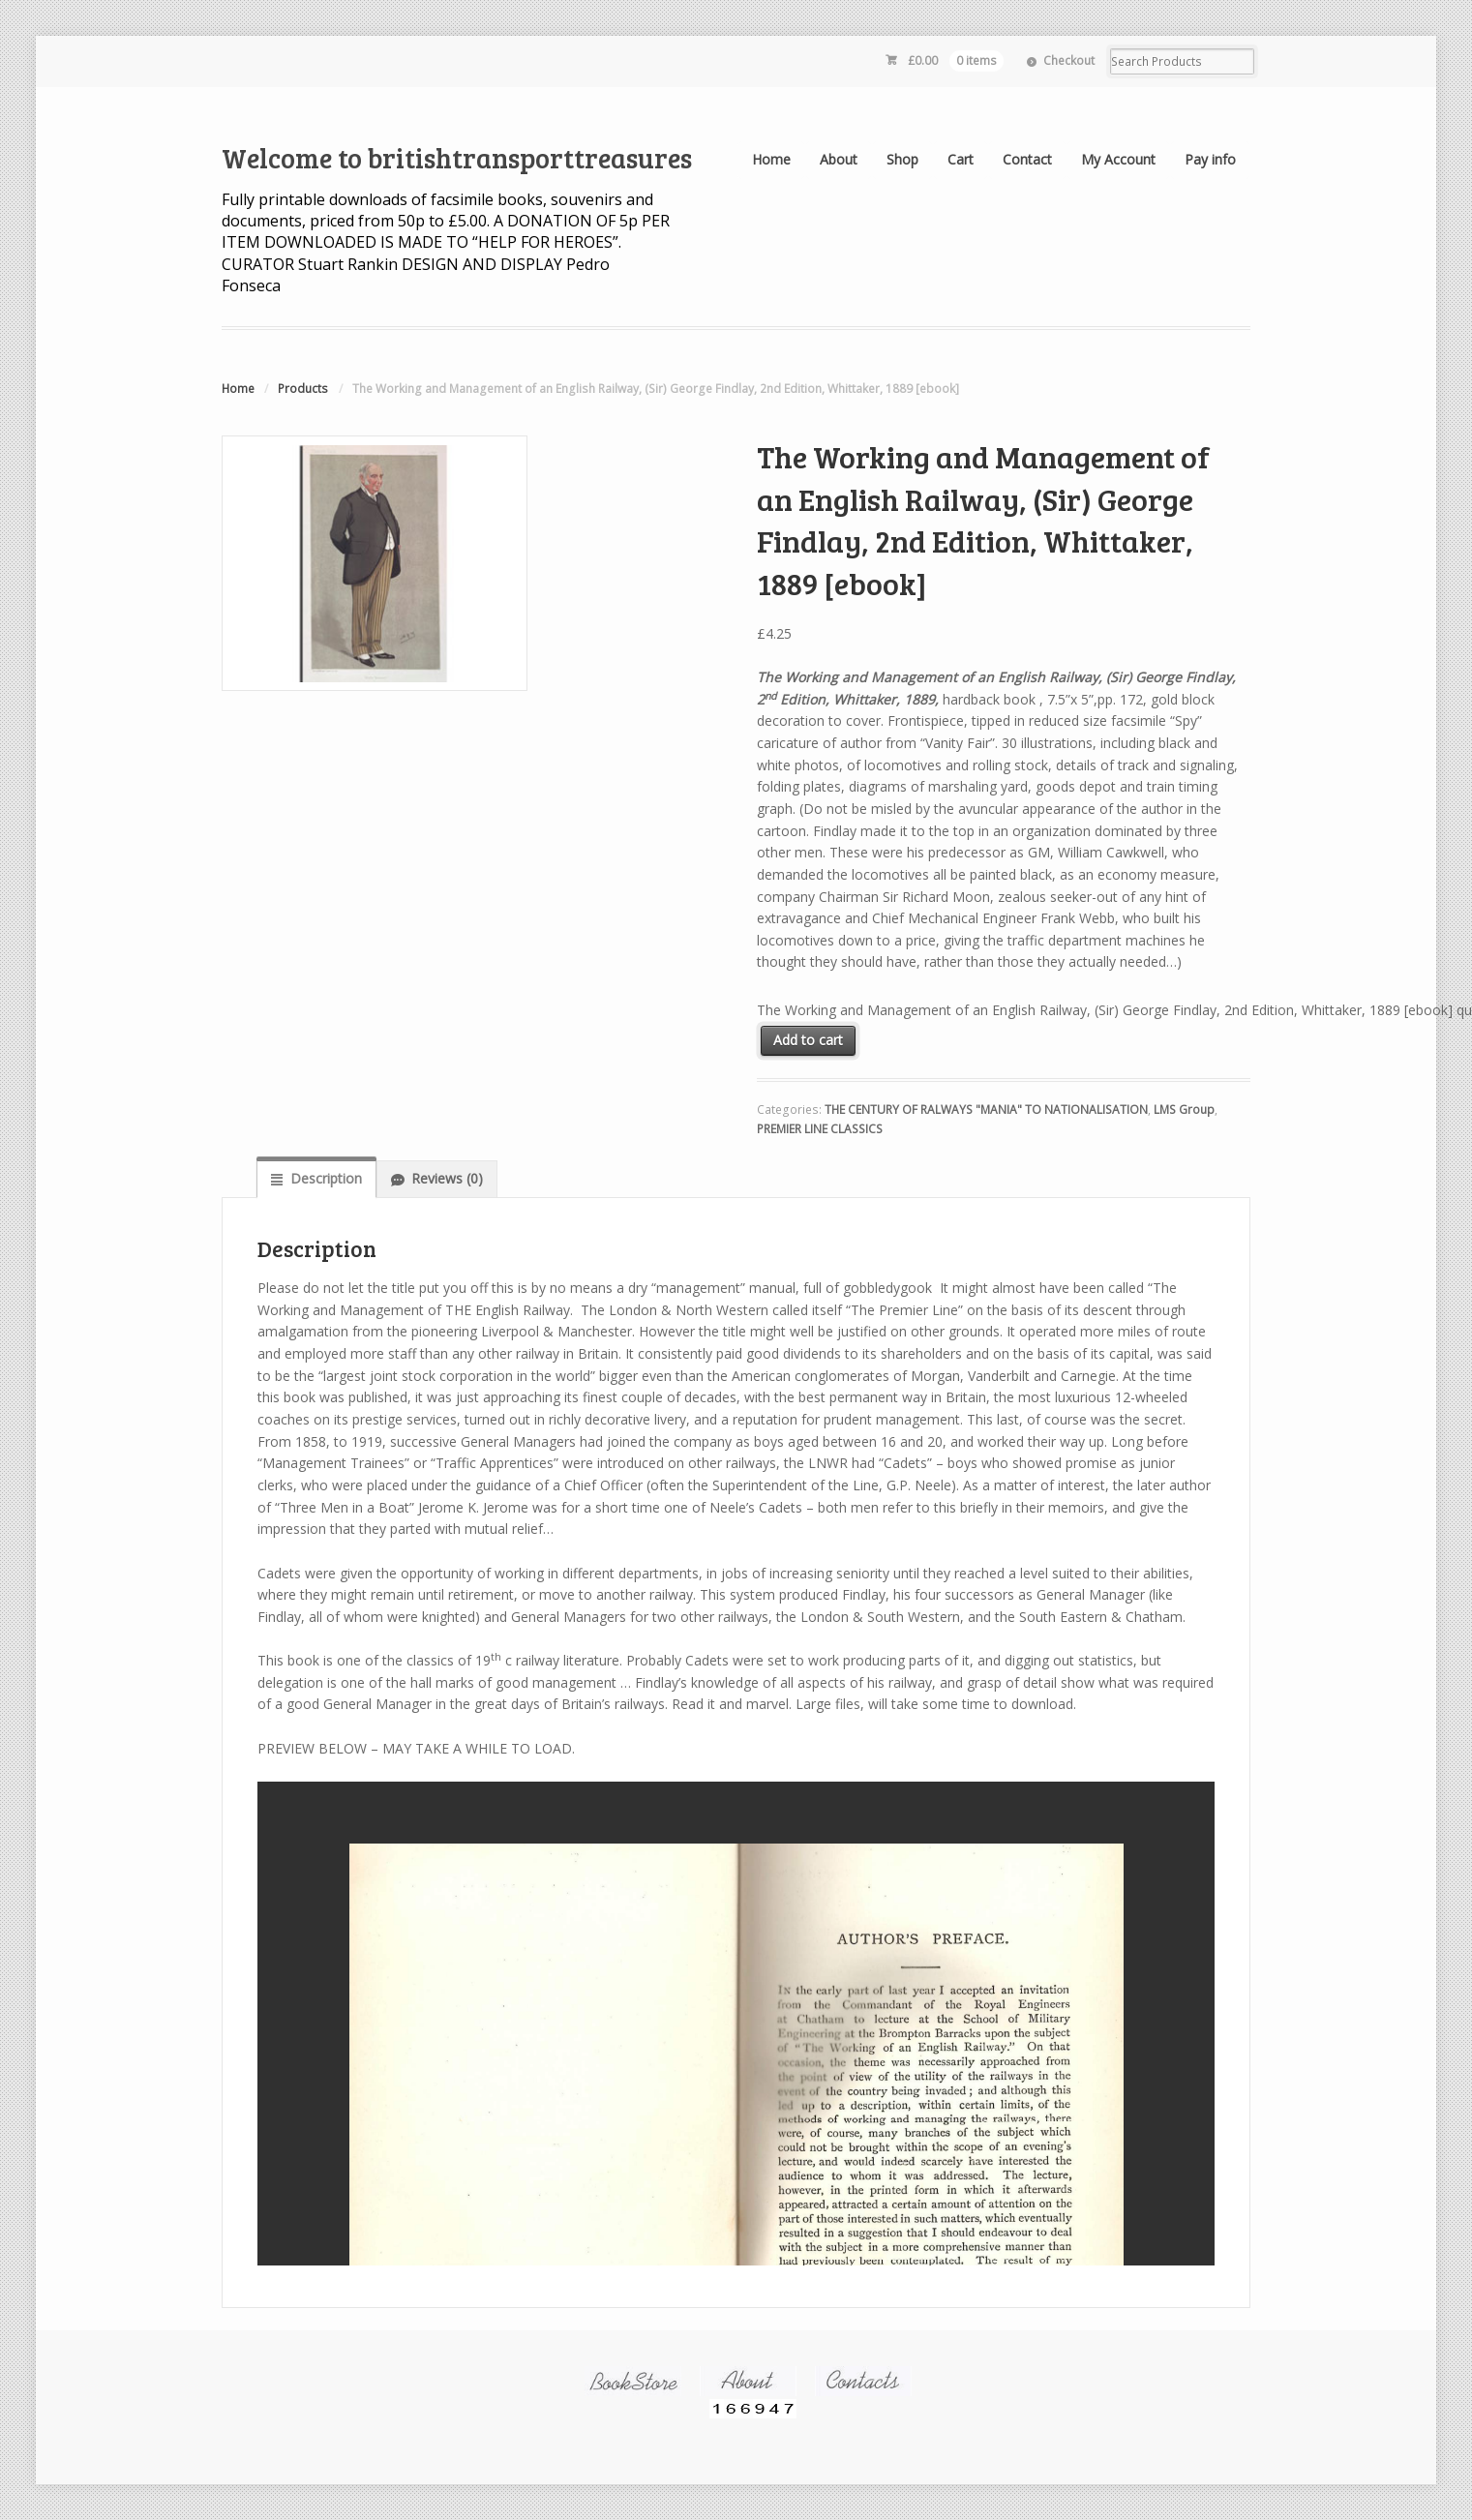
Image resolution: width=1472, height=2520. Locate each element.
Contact (1027, 159)
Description (326, 1178)
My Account (1118, 159)
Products (303, 388)
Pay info (1210, 159)
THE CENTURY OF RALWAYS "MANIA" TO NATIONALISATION (986, 1109)
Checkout (1069, 60)
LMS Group (1184, 1109)
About (838, 159)
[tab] (316, 1178)
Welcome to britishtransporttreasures (457, 157)
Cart (960, 159)
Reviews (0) (447, 1178)
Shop (902, 159)
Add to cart (808, 1040)
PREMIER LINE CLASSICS (820, 1129)
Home (771, 159)
